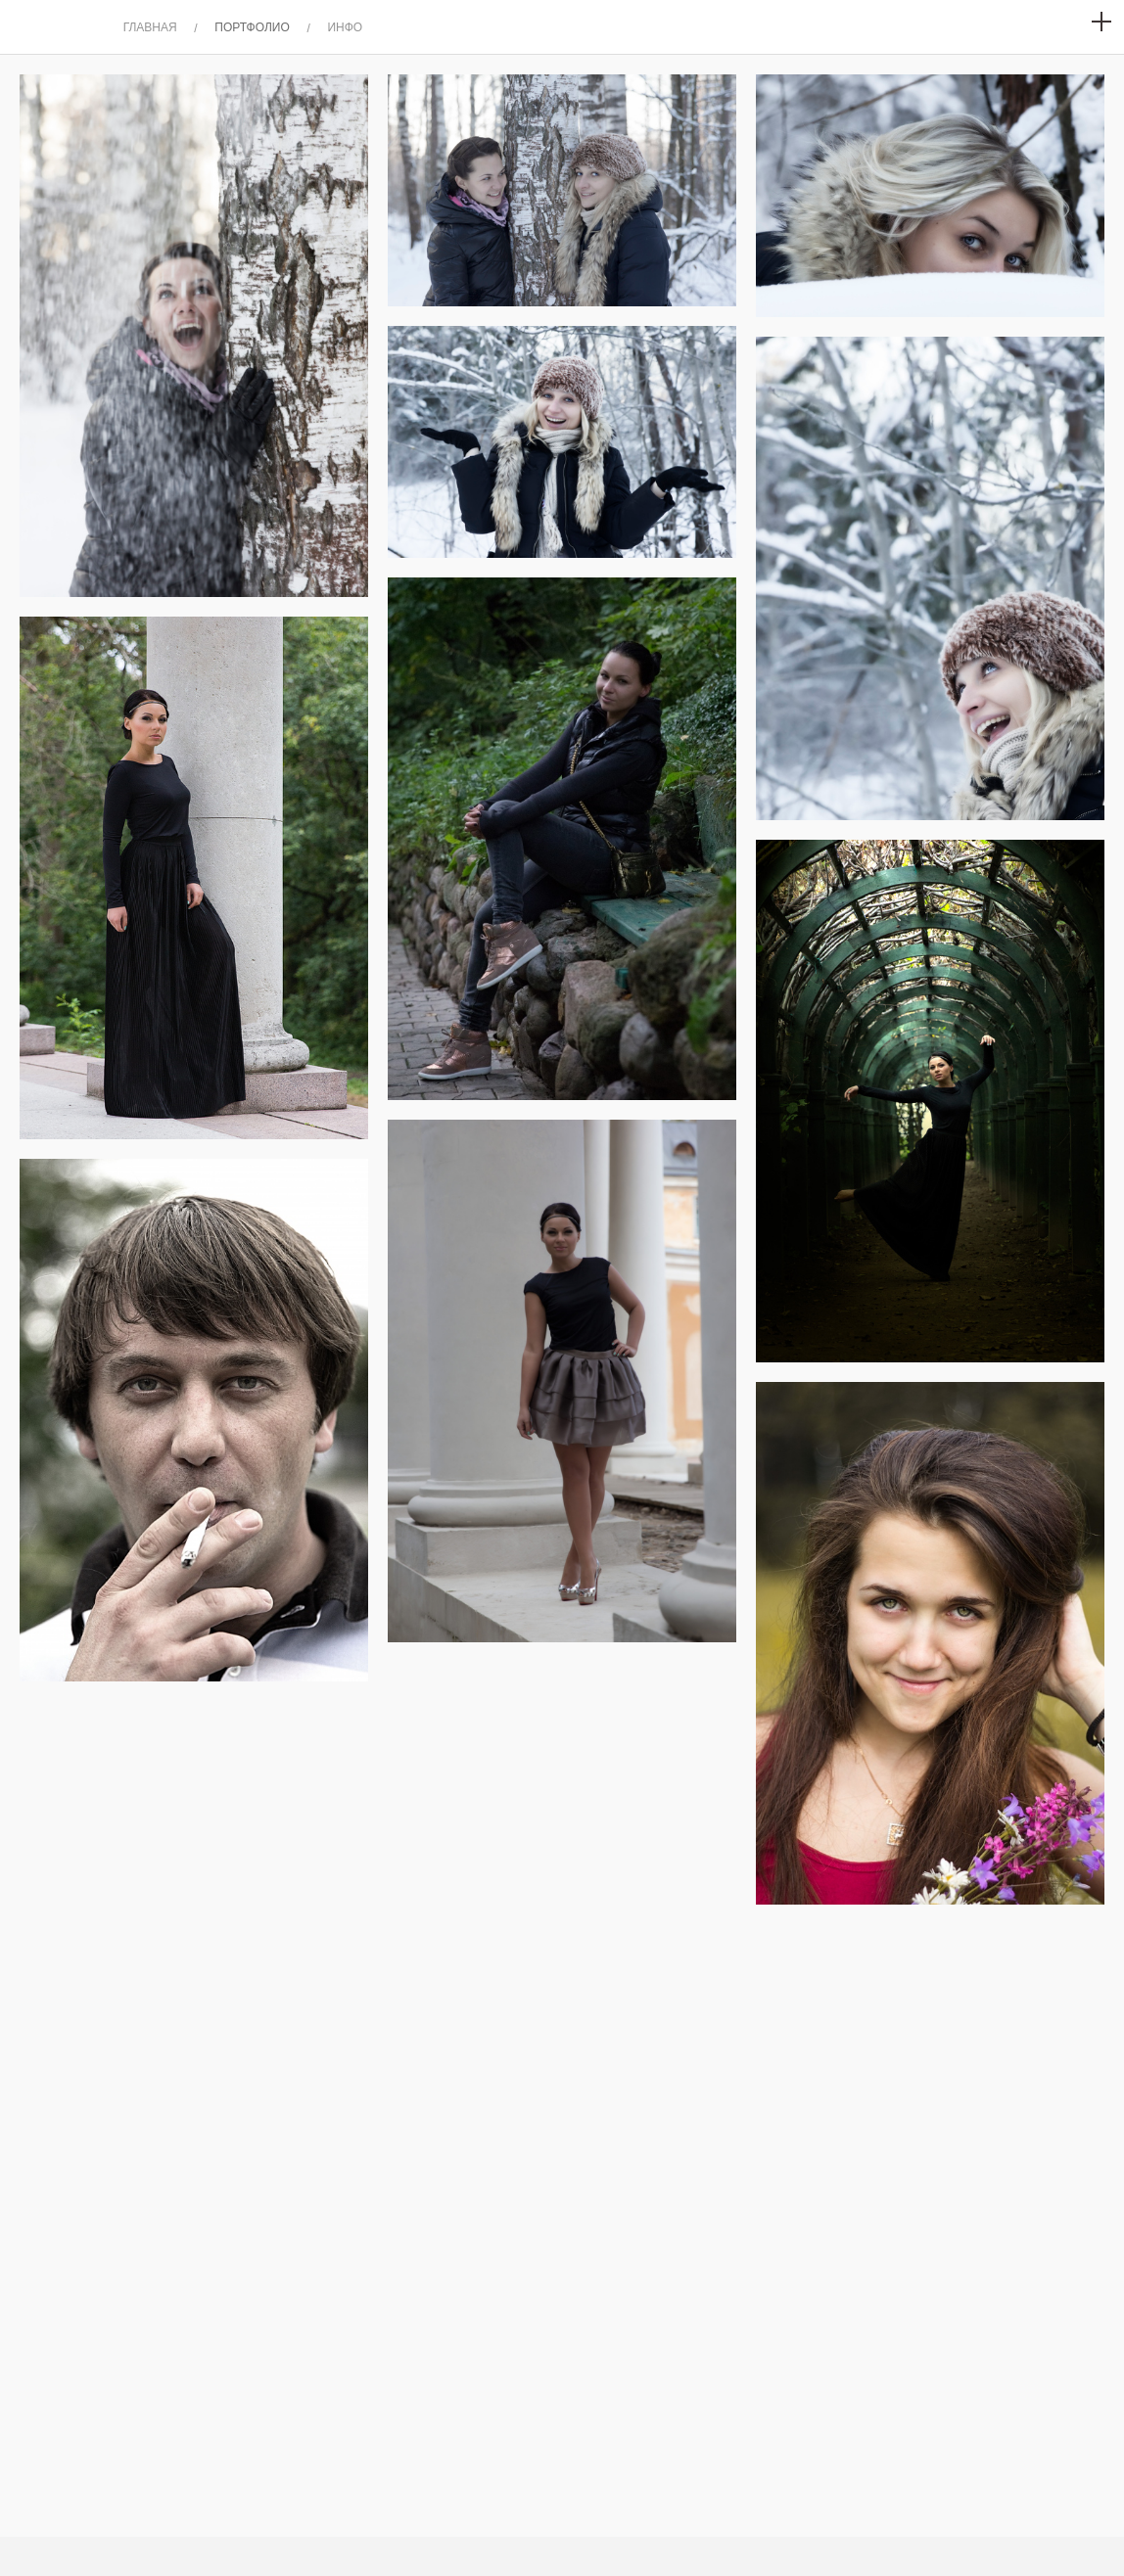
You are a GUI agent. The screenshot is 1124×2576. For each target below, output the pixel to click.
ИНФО (344, 27)
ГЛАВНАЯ (150, 27)
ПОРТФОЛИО (252, 27)
